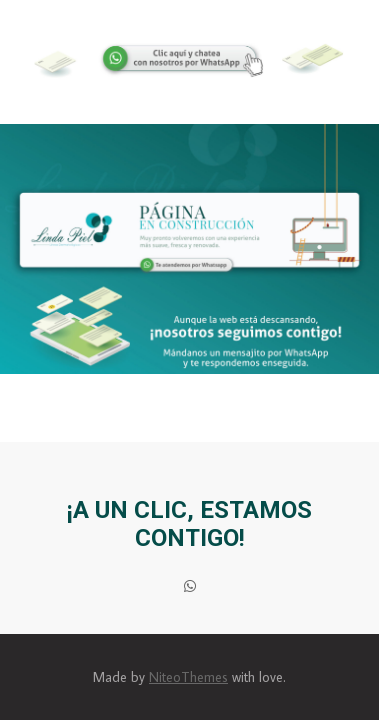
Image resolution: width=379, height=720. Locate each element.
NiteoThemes (188, 677)
